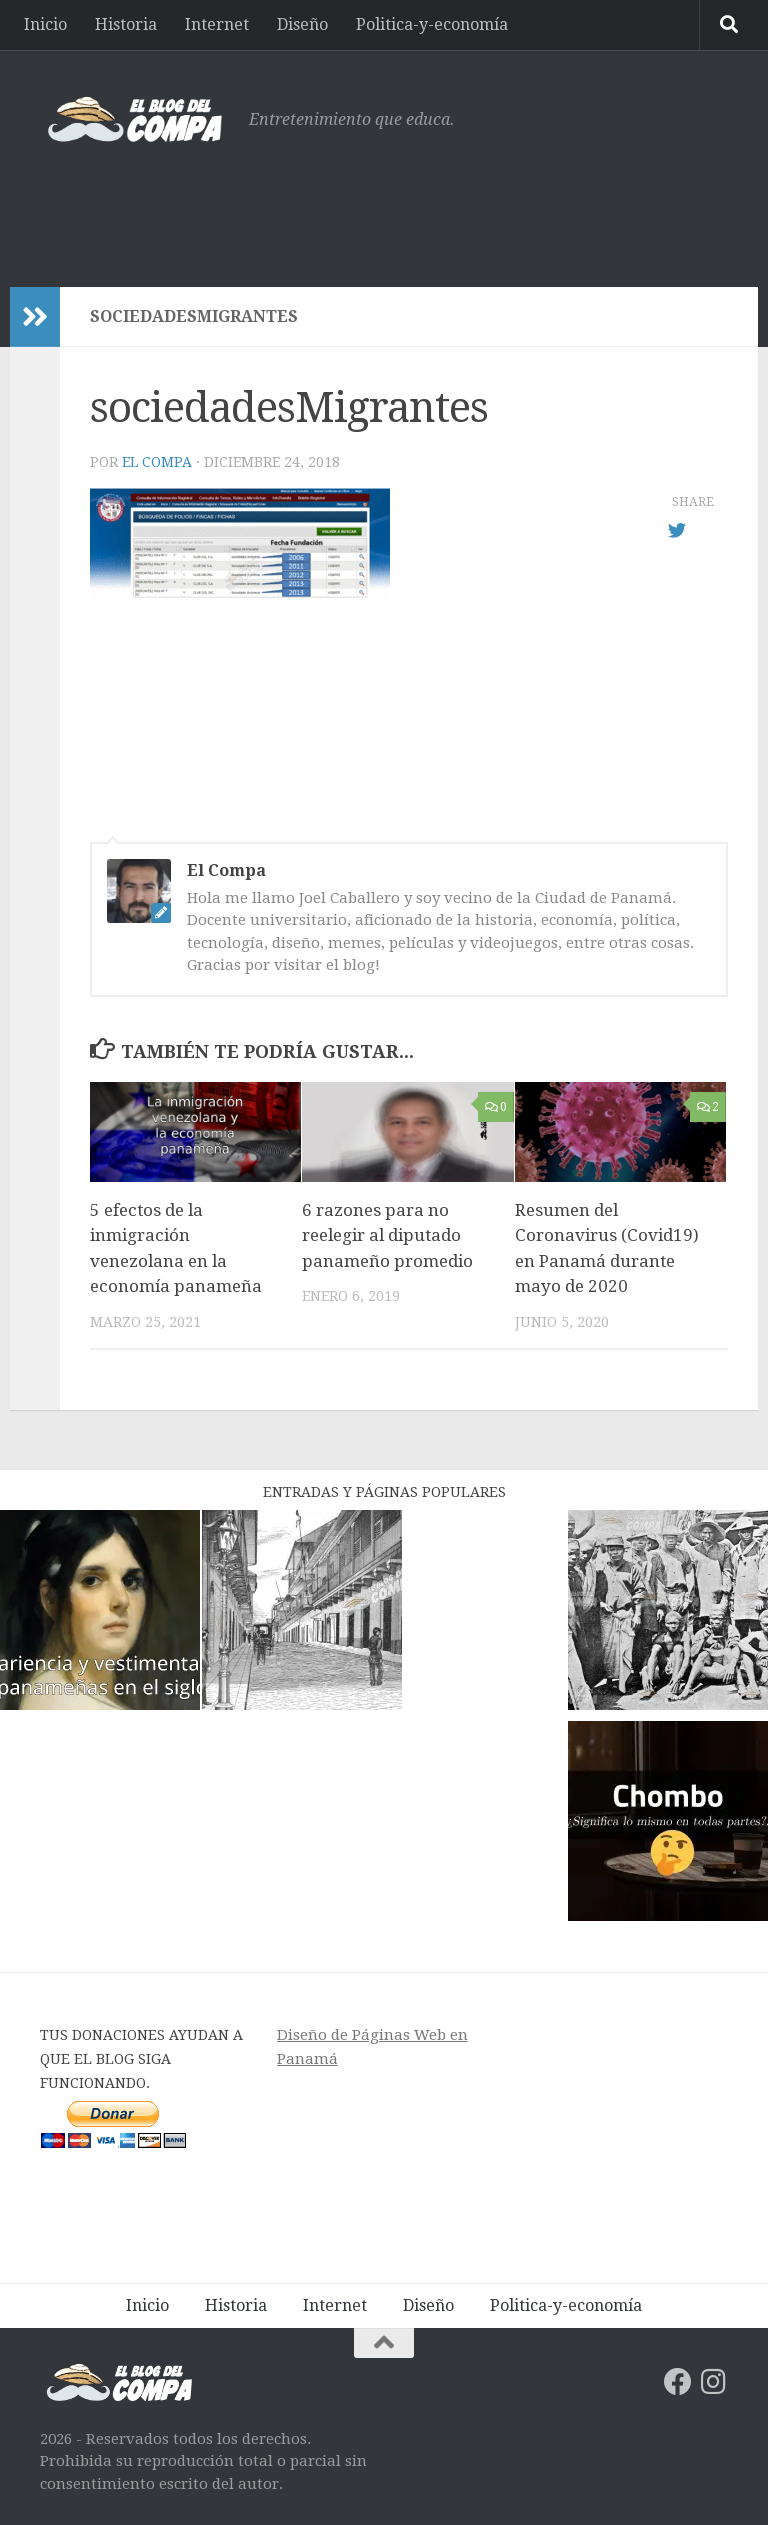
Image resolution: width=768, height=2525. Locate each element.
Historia (126, 24)
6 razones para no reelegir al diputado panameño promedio (387, 1235)
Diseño (302, 24)
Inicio (45, 24)
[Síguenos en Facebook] (678, 2382)
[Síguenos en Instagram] (714, 2382)
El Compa (157, 462)
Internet (217, 24)
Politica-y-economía (432, 24)
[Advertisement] (364, 205)
